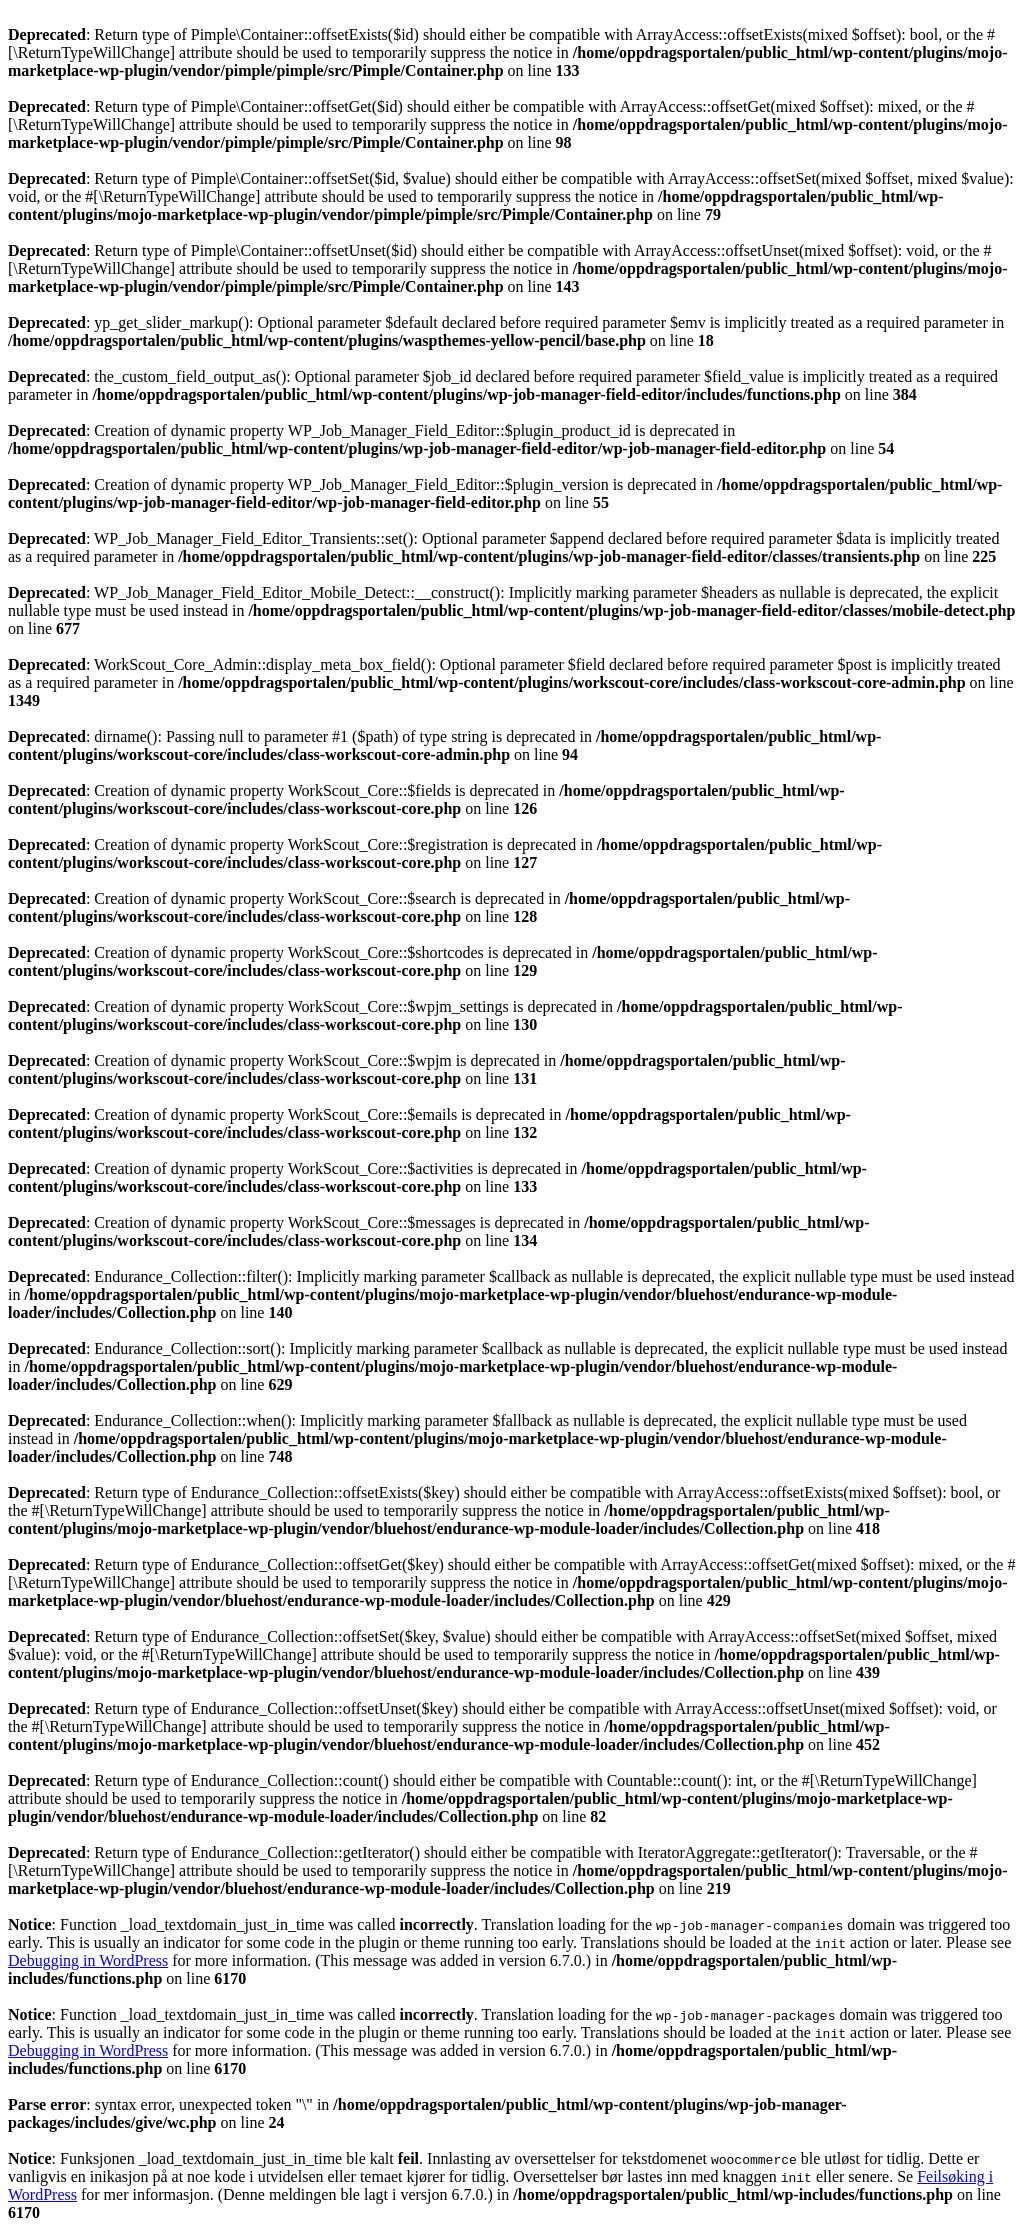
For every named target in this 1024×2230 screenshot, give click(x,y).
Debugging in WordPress (88, 1960)
